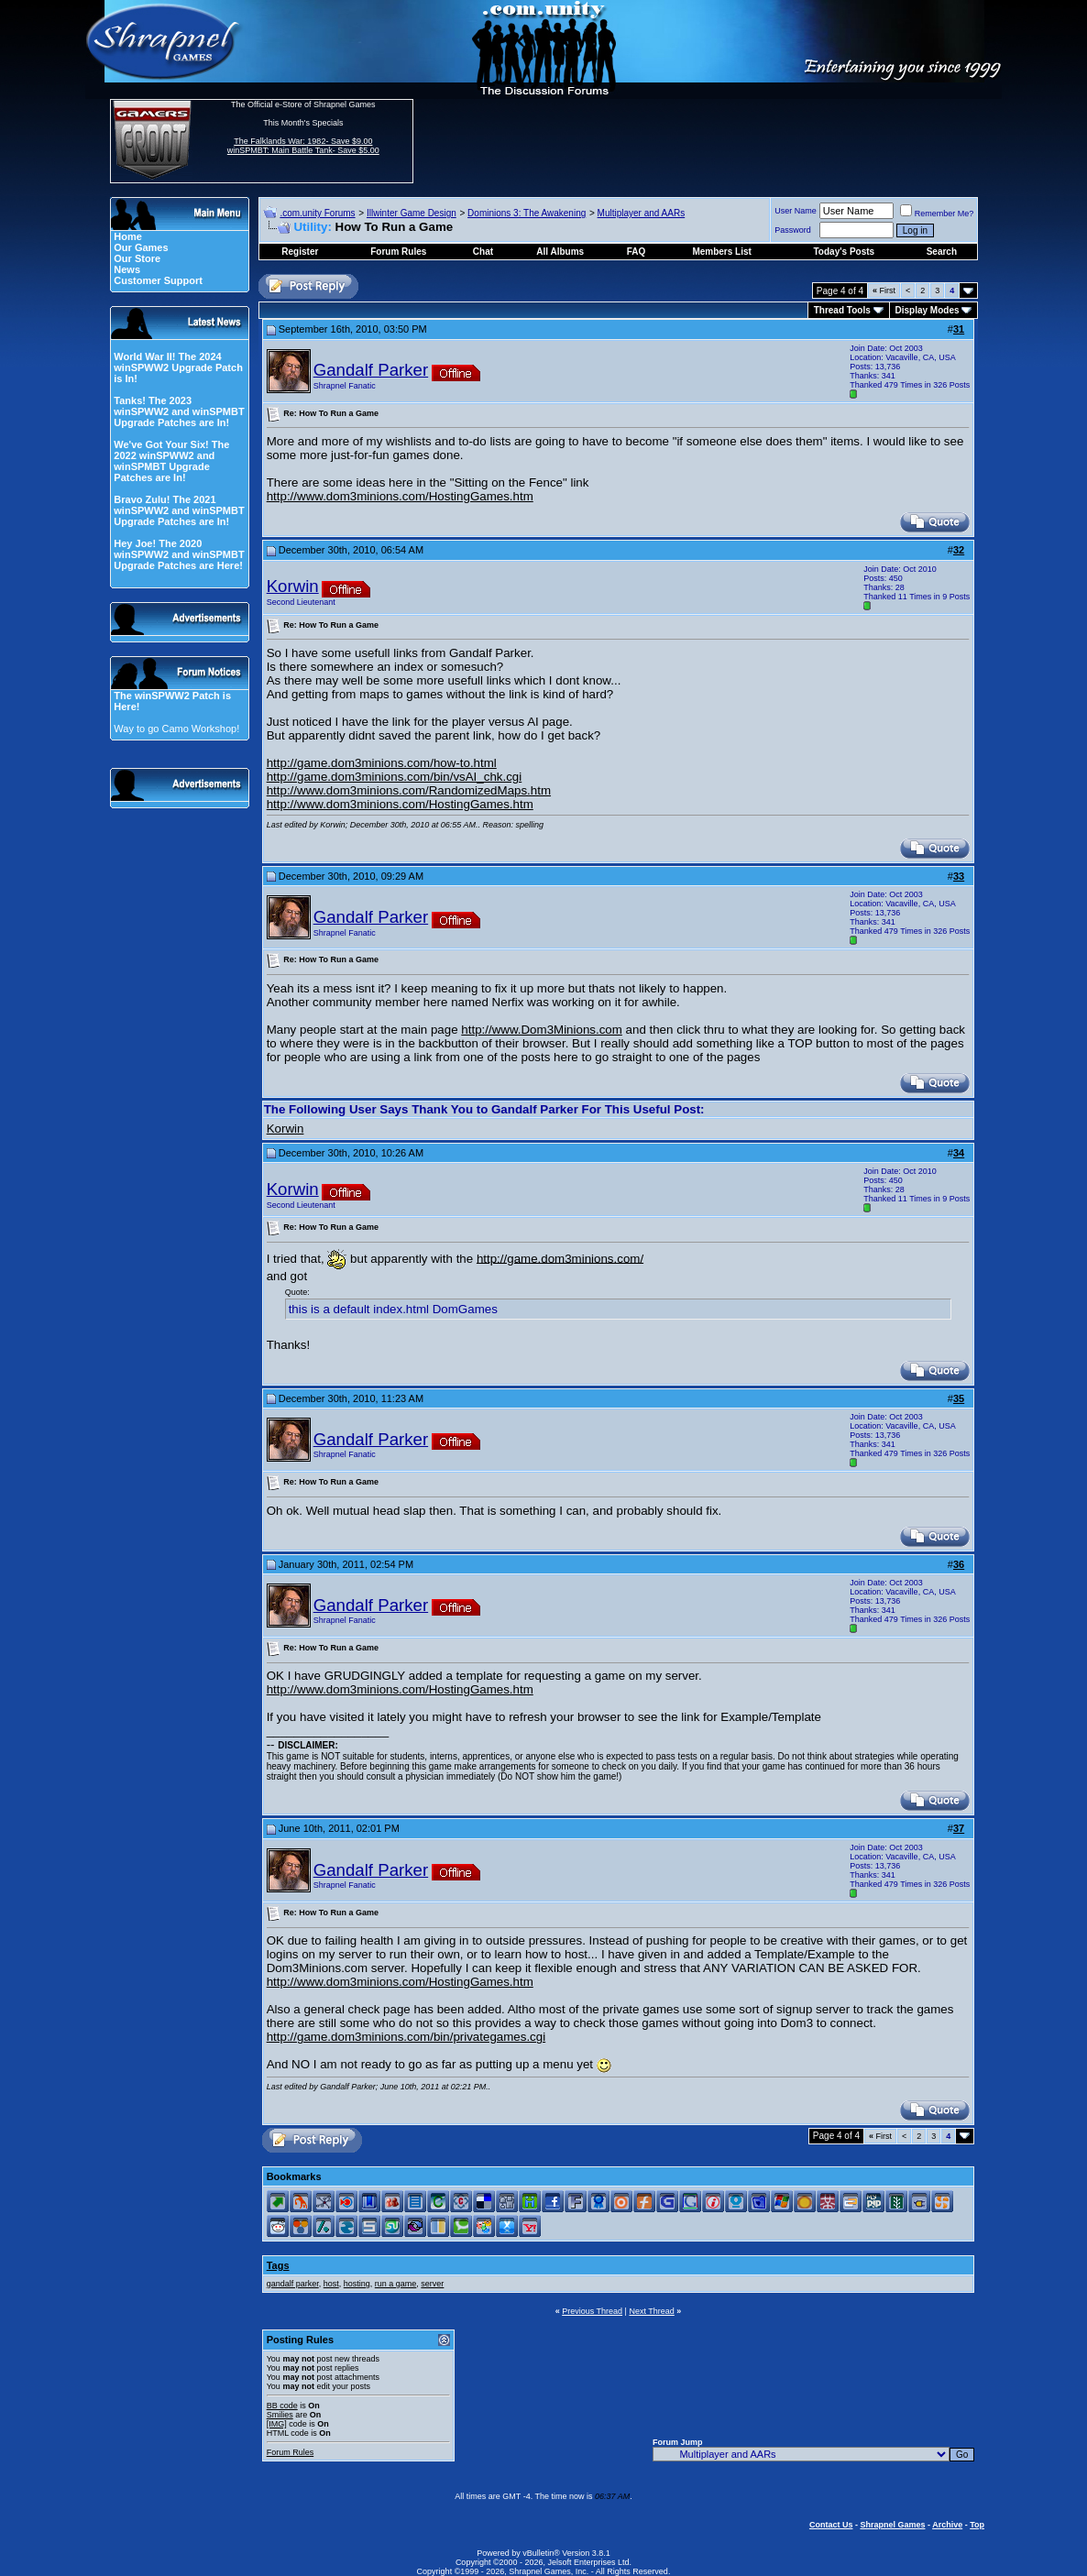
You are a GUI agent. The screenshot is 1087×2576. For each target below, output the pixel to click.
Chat (483, 252)
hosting (357, 2283)
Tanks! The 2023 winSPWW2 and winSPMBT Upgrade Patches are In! (179, 411)
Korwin (293, 586)
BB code (282, 2405)
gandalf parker (293, 2283)
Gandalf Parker (370, 369)
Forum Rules (290, 2452)
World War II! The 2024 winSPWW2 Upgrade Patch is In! (178, 367)
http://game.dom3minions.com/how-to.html (382, 763)
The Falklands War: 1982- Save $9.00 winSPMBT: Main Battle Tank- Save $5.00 (303, 146)
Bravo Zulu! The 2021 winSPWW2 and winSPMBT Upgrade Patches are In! (179, 510)
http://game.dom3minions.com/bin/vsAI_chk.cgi (394, 777)
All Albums (560, 252)
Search (942, 252)
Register (299, 252)
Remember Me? (937, 213)
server (432, 2283)
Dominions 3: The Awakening (526, 213)
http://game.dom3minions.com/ (560, 1258)
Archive (947, 2524)
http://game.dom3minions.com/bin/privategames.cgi (406, 2037)
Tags (278, 2265)
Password (792, 230)
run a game (396, 2283)
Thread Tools (842, 310)
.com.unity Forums (317, 213)
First (884, 290)
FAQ (636, 252)
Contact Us (831, 2524)
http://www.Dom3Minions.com (541, 1029)
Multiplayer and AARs (642, 213)
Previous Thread (592, 2311)
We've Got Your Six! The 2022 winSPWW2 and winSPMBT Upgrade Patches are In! (171, 461)
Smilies (280, 2414)
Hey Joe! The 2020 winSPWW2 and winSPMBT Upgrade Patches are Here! (179, 554)
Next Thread (651, 2311)
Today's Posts (844, 252)
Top (977, 2524)
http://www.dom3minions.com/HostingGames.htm (400, 496)
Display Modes (927, 310)
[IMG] (277, 2423)
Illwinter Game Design (411, 213)
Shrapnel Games (892, 2524)
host (331, 2283)
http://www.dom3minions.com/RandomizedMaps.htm (409, 790)
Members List (721, 252)
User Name (795, 210)
